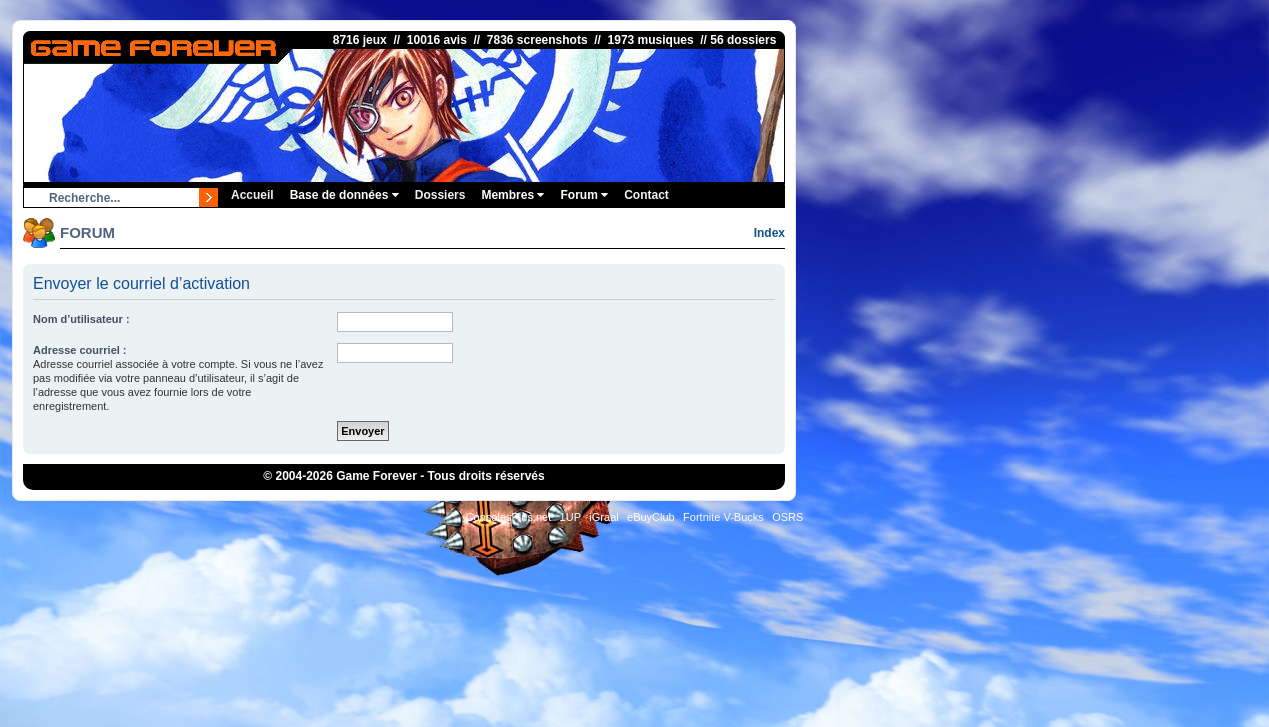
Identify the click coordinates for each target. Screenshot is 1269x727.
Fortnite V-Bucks (723, 517)
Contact (646, 195)
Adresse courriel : (80, 350)
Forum (584, 195)
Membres (512, 195)
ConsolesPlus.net (509, 517)
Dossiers (440, 195)
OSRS (787, 517)
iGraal (603, 517)
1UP (570, 517)
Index (769, 233)
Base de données (344, 195)
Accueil (252, 195)
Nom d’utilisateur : (81, 319)
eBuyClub (651, 517)
